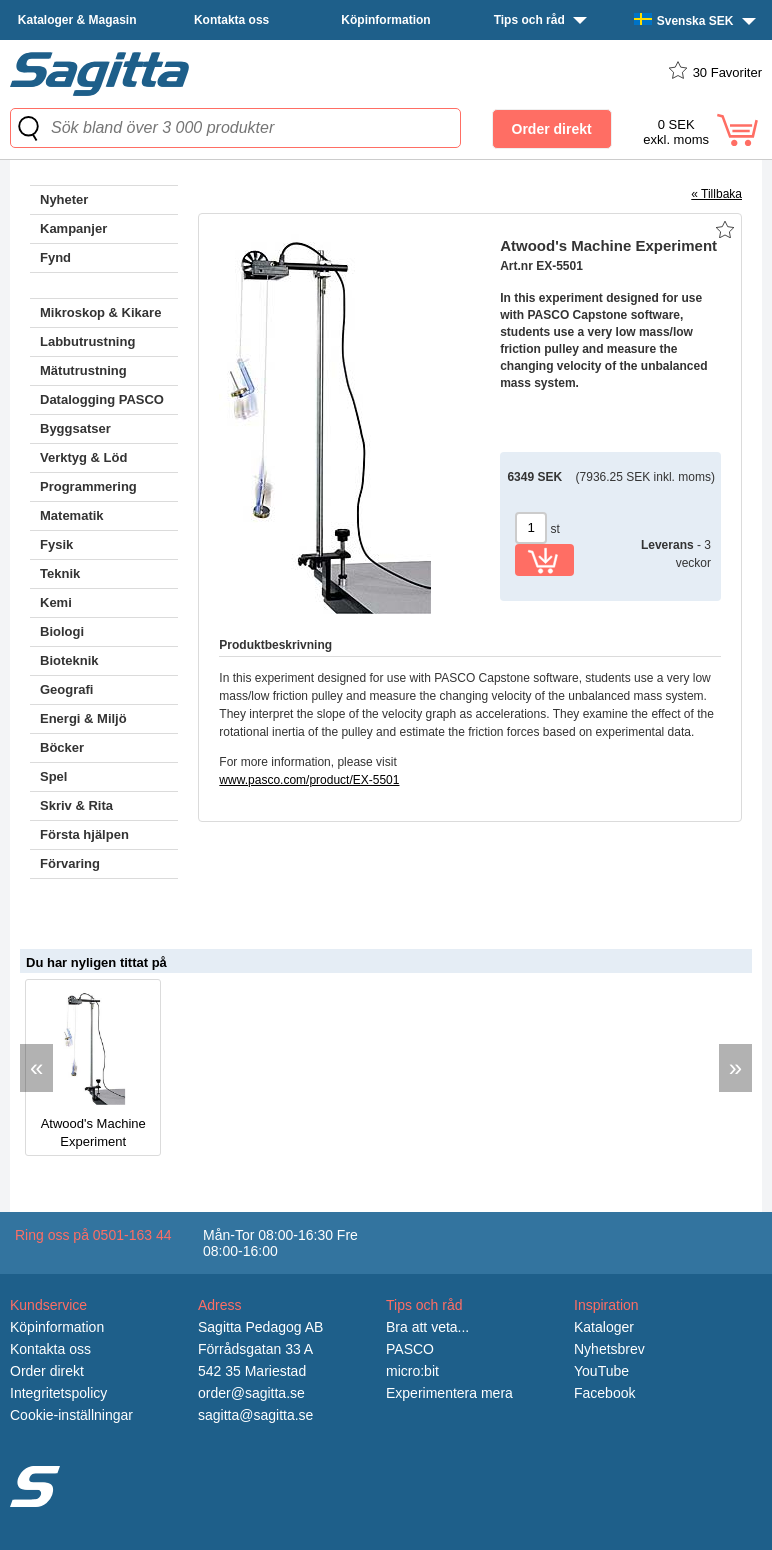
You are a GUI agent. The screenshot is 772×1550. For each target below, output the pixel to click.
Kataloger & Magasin (77, 20)
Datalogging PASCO (102, 399)
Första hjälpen (84, 834)
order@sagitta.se (251, 1393)
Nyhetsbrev (609, 1349)
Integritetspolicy (58, 1393)
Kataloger (604, 1327)
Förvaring (70, 863)
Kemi (56, 602)
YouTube (601, 1371)
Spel (53, 776)
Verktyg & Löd (83, 457)
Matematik (72, 515)
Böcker (62, 747)
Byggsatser (75, 428)
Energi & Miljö (83, 718)
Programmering (88, 486)
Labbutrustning (87, 341)
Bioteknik (69, 660)
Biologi (62, 631)
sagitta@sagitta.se (255, 1415)
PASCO (410, 1349)
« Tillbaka (716, 194)
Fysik (56, 544)
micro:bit (412, 1371)
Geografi (66, 689)
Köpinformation (385, 20)
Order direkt (47, 1371)
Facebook (604, 1393)
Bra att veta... (427, 1327)
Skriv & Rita (76, 805)
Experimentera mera (449, 1393)
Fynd (55, 257)
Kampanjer (73, 228)
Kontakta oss (231, 20)
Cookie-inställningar (71, 1415)
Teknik (60, 573)
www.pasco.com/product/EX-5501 (309, 780)
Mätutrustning (83, 370)
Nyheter (64, 199)
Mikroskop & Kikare (100, 312)
